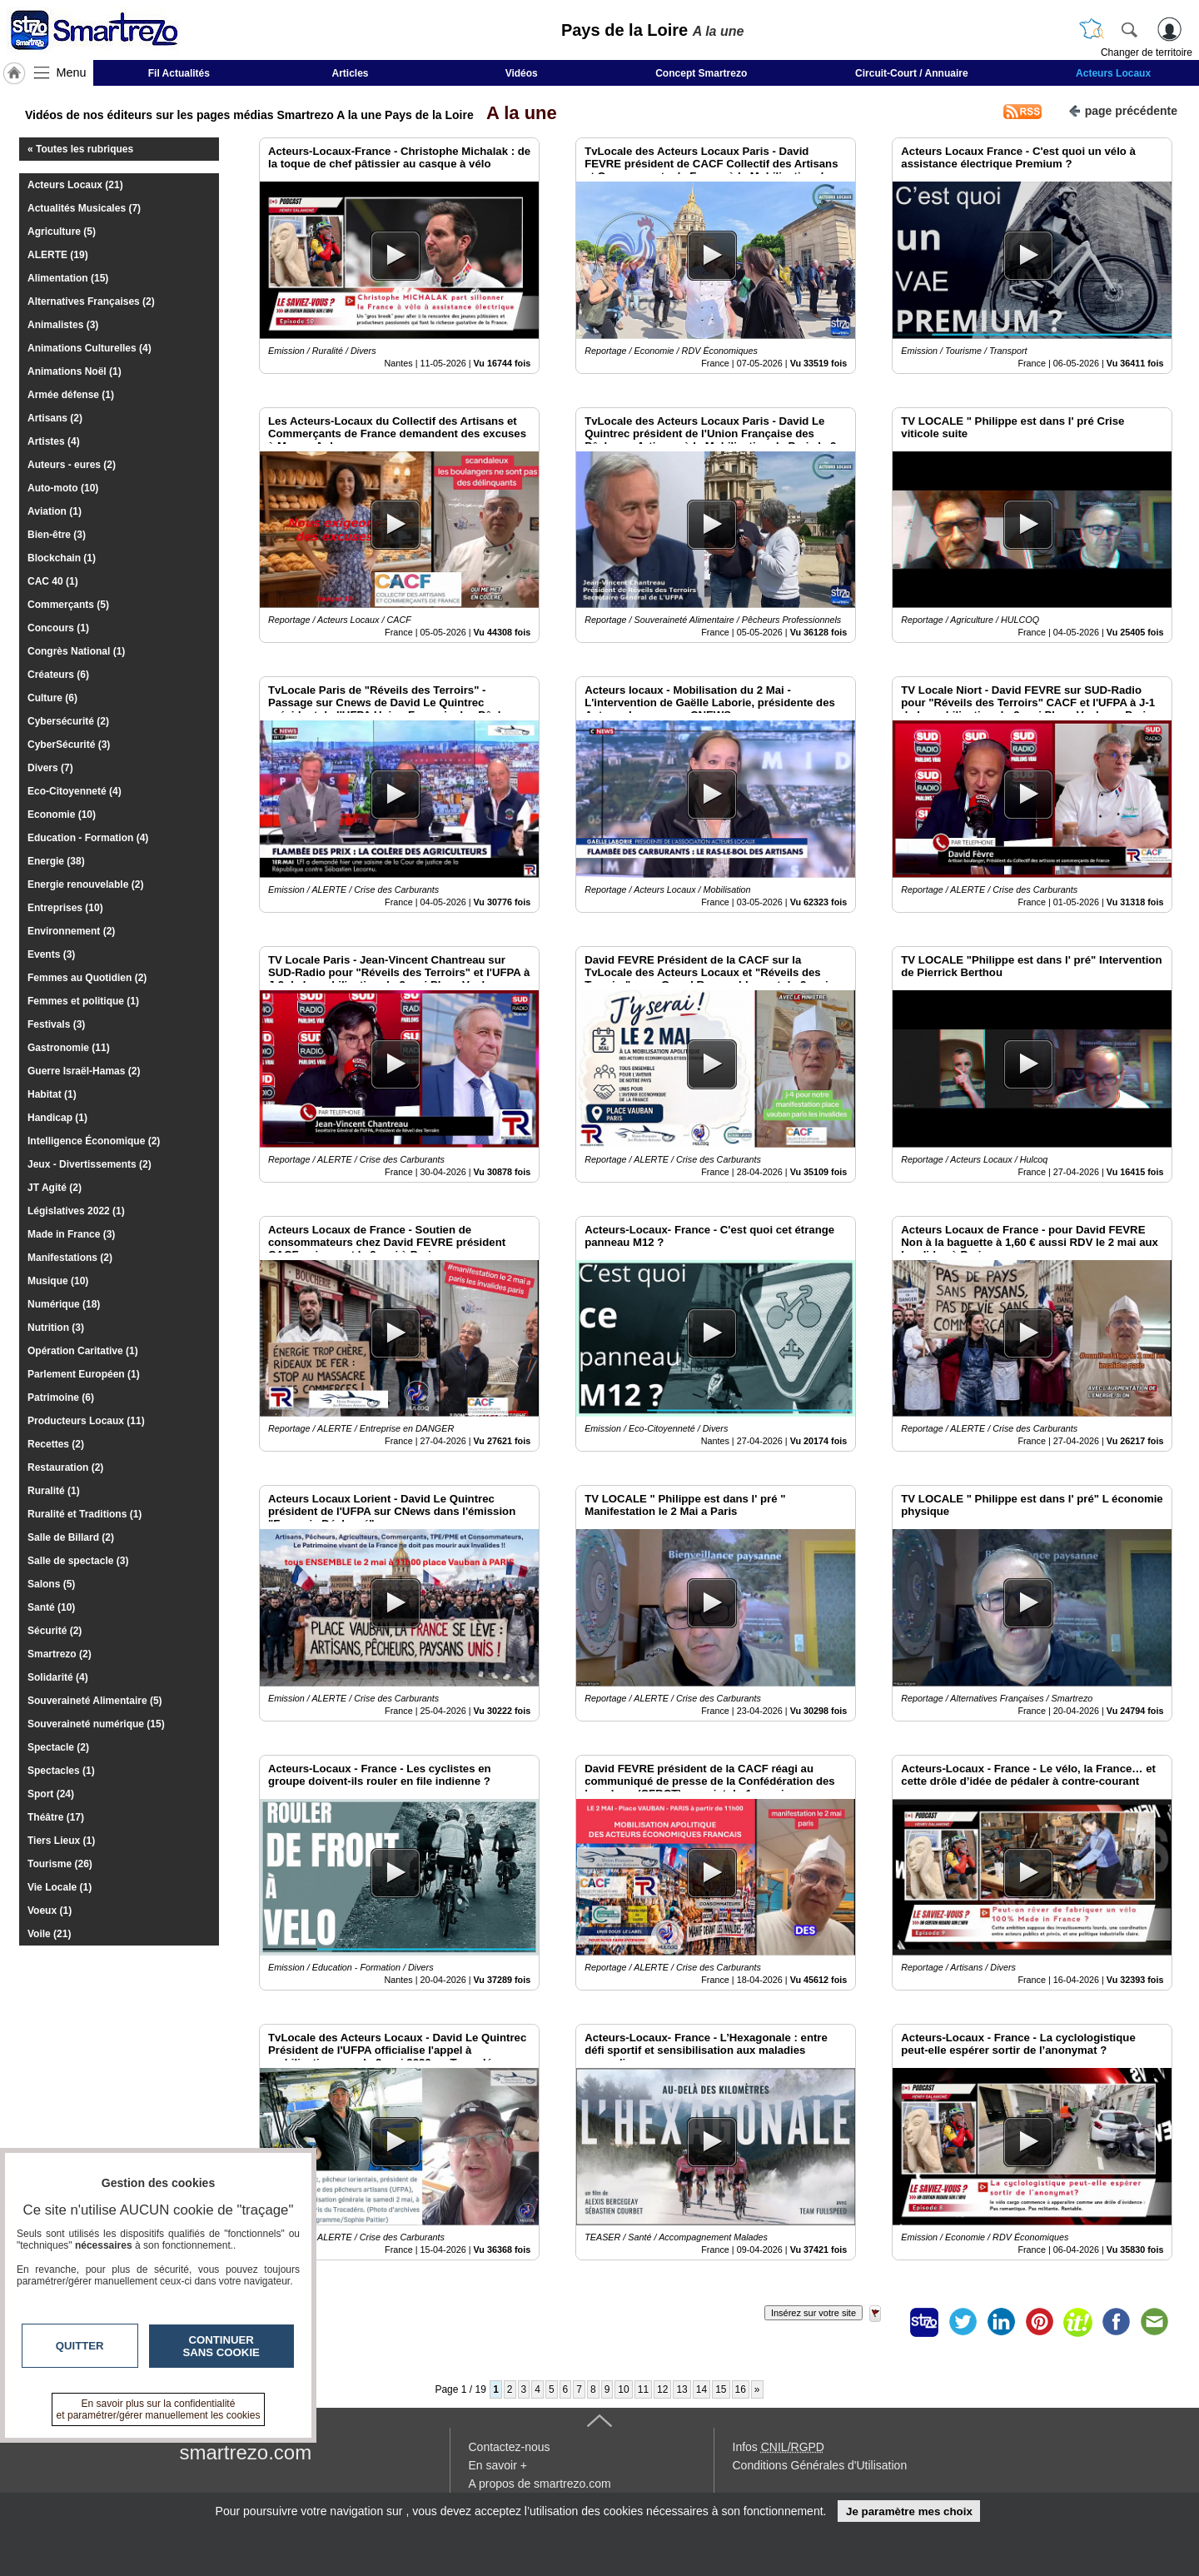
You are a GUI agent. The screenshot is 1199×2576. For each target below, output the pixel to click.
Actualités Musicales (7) (84, 208)
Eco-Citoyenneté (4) (74, 791)
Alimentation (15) (67, 278)
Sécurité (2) (54, 1631)
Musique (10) (57, 1281)
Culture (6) (52, 698)
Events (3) (51, 954)
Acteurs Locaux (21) (75, 185)
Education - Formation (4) (87, 838)
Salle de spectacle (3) (77, 1561)
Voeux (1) (49, 1910)
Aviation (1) (54, 511)
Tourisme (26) (59, 1864)
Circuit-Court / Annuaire (911, 73)
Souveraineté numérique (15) (96, 1724)
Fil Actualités (179, 73)
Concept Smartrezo (701, 73)
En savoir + (498, 2465)
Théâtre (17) (55, 1817)
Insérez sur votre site (813, 2313)
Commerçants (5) (68, 604)
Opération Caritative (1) (82, 1351)
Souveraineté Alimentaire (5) (94, 1701)
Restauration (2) (65, 1467)
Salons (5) (51, 1584)
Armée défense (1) (70, 395)
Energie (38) (56, 861)
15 (720, 2389)
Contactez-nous (509, 2447)
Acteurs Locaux (1113, 73)
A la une (517, 112)
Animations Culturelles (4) (89, 348)
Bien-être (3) (56, 535)
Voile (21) (49, 1934)
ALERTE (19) (57, 255)
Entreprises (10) (65, 908)
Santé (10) (51, 1607)
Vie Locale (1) (59, 1887)
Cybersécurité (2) (68, 721)
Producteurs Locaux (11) (86, 1421)
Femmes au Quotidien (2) (87, 978)
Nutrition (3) (55, 1327)
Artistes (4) (53, 441)
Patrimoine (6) (60, 1397)
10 (623, 2389)
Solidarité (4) (57, 1677)
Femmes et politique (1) (83, 1001)
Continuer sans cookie (221, 2346)
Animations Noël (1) (74, 371)
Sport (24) (50, 1794)
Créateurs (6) (58, 674)
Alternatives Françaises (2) (91, 301)
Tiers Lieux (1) (61, 1840)
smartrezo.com (246, 2452)
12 (662, 2389)
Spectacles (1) (61, 1770)
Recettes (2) (55, 1444)
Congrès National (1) (76, 651)
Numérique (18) (63, 1304)
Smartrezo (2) (59, 1654)
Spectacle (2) (58, 1747)
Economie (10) (61, 814)
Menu (72, 72)
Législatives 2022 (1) (76, 1211)
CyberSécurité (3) (68, 744)
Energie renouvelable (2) (85, 884)
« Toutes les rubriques (80, 149)
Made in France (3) (71, 1234)
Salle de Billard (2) (70, 1537)
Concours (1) (58, 628)
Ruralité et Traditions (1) (84, 1514)
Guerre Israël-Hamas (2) (83, 1071)
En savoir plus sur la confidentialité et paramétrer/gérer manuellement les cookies (159, 2409)
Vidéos (521, 73)
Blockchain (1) (61, 558)
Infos (778, 2447)
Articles (350, 73)
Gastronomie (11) (68, 1048)
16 (740, 2389)
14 (701, 2389)
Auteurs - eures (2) (71, 465)
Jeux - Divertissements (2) (89, 1164)
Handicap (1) (57, 1118)
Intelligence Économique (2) (93, 1141)
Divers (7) (50, 768)
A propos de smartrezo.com (540, 2483)
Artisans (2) (54, 418)
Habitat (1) (52, 1094)
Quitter (80, 2345)
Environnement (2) (71, 931)
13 (681, 2389)
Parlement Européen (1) (83, 1374)
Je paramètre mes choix (909, 2511)
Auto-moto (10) (62, 488)
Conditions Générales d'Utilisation (820, 2465)
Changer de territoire (1146, 52)
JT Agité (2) (54, 1187)
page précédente (1122, 109)
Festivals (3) (56, 1024)
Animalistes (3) (62, 325)
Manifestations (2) (69, 1257)
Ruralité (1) (53, 1491)
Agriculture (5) (61, 231)
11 (643, 2389)
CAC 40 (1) (52, 581)
